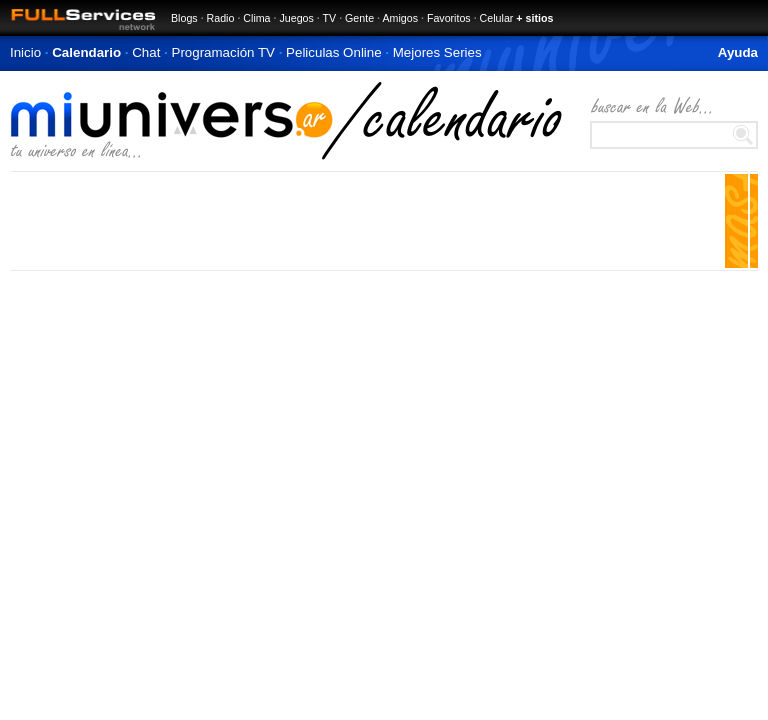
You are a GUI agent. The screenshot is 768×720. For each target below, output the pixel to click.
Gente (359, 18)
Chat (146, 52)
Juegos (296, 18)
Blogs (184, 18)
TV (330, 18)
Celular (497, 18)
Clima (256, 18)
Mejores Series (437, 52)
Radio (221, 18)
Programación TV (223, 52)
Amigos (400, 18)
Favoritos (449, 18)
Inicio (25, 52)
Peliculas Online (334, 52)
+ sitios (534, 18)
